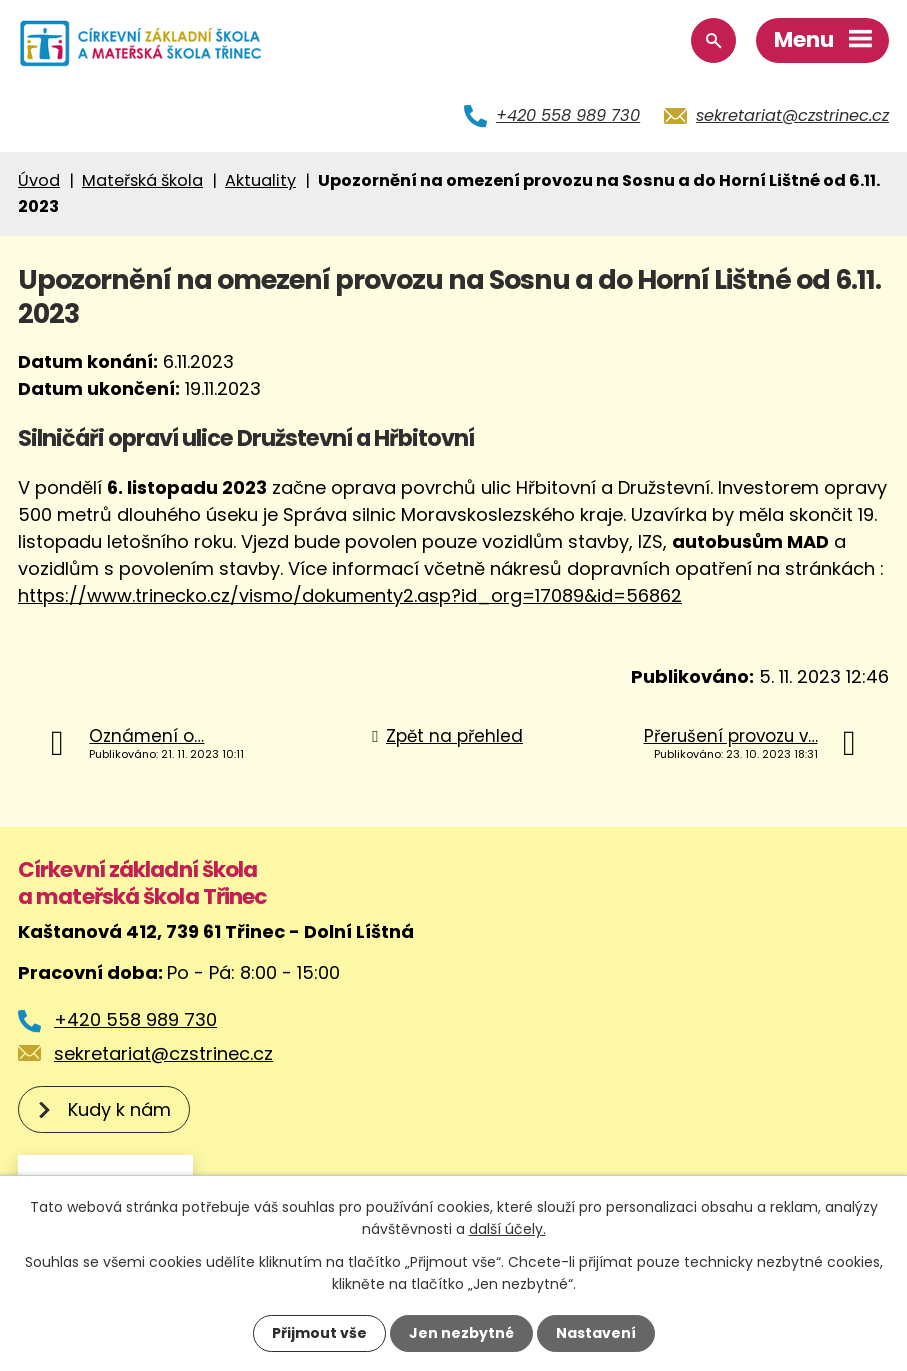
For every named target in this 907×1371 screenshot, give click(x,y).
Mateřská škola (142, 180)
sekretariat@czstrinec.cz (792, 115)
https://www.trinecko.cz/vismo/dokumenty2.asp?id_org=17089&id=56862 (350, 595)
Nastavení (596, 1333)
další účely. (507, 1229)
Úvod (39, 180)
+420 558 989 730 (568, 115)
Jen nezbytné (461, 1333)
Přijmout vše (319, 1333)
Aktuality (260, 180)
